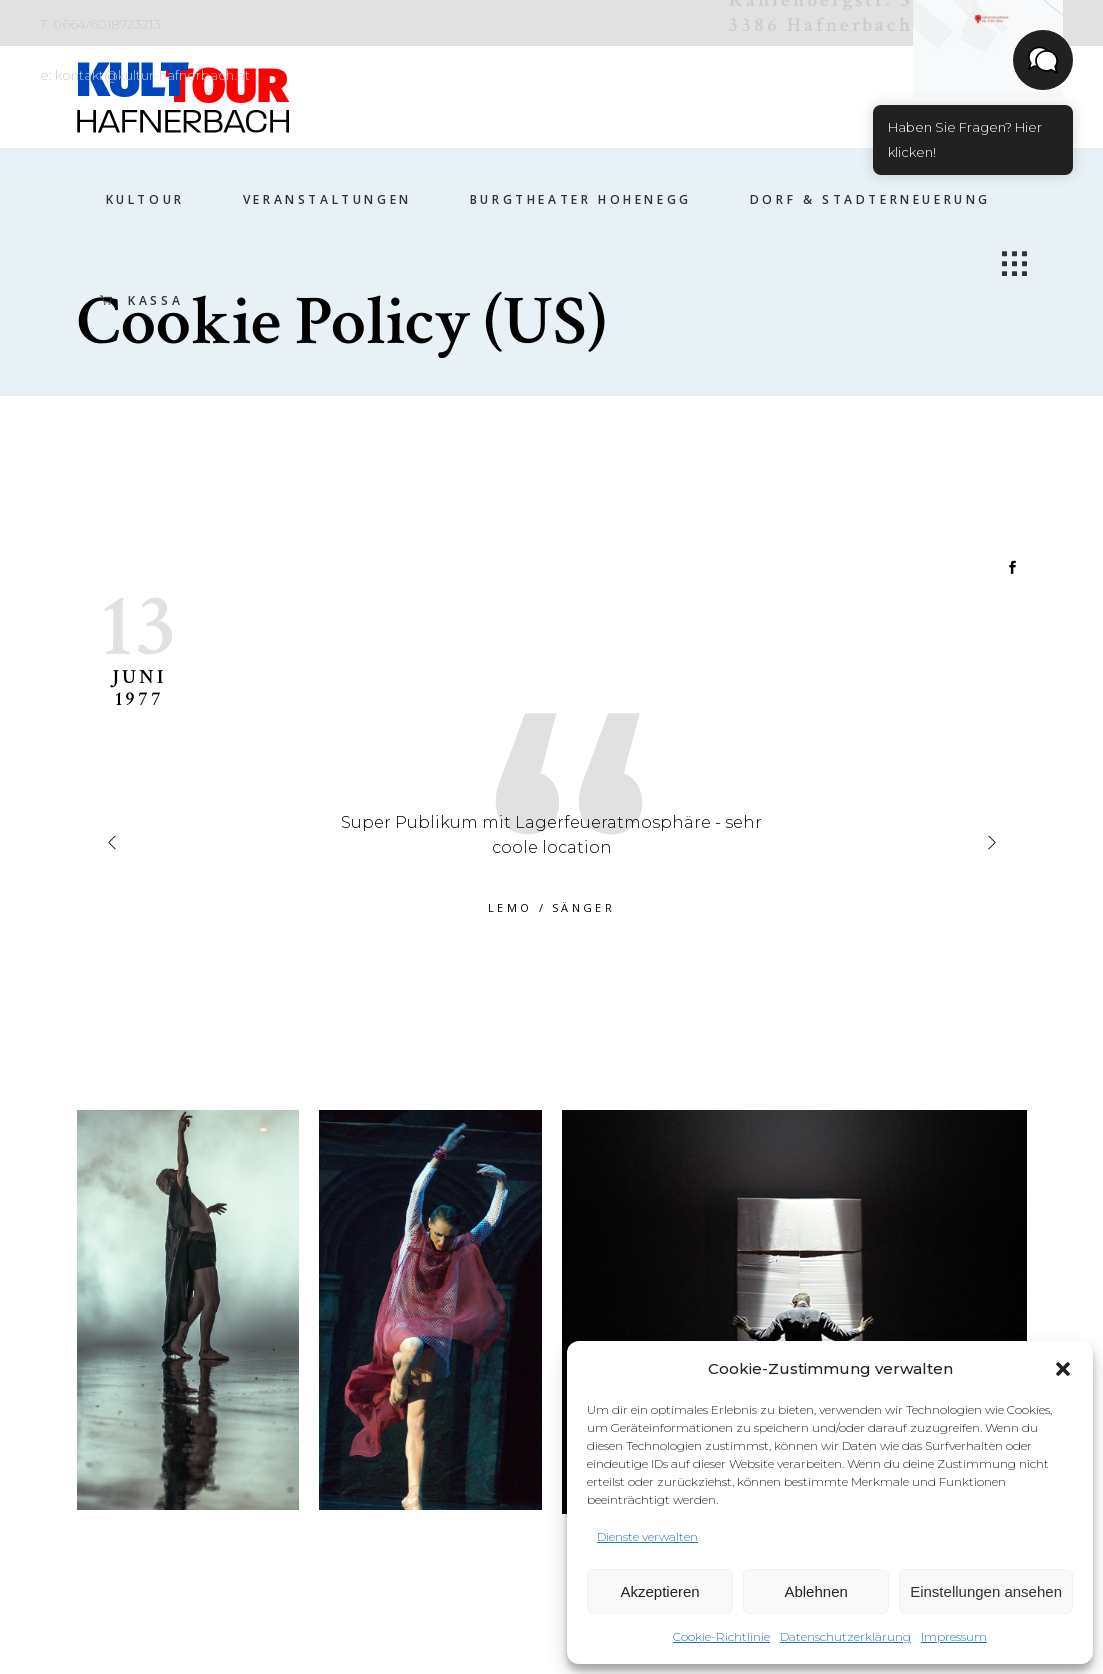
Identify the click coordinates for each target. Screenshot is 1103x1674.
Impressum (954, 1636)
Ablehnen (815, 1591)
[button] (1063, 1369)
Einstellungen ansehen (986, 1591)
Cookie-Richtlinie (721, 1636)
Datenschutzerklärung (845, 1636)
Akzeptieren (659, 1591)
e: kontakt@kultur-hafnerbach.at (145, 75)
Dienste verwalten (647, 1536)
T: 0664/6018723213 (100, 24)
